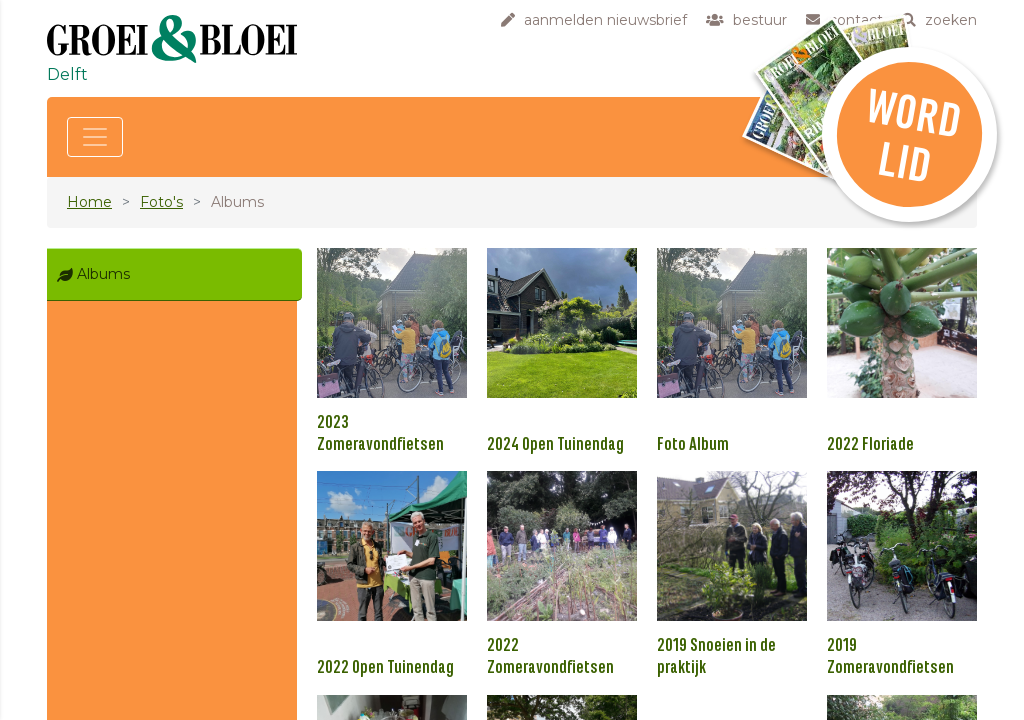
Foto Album (693, 445)
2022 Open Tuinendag (385, 668)
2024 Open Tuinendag (555, 445)
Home (89, 202)
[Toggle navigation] (95, 137)
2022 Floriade (870, 445)
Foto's (161, 202)
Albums (103, 274)
